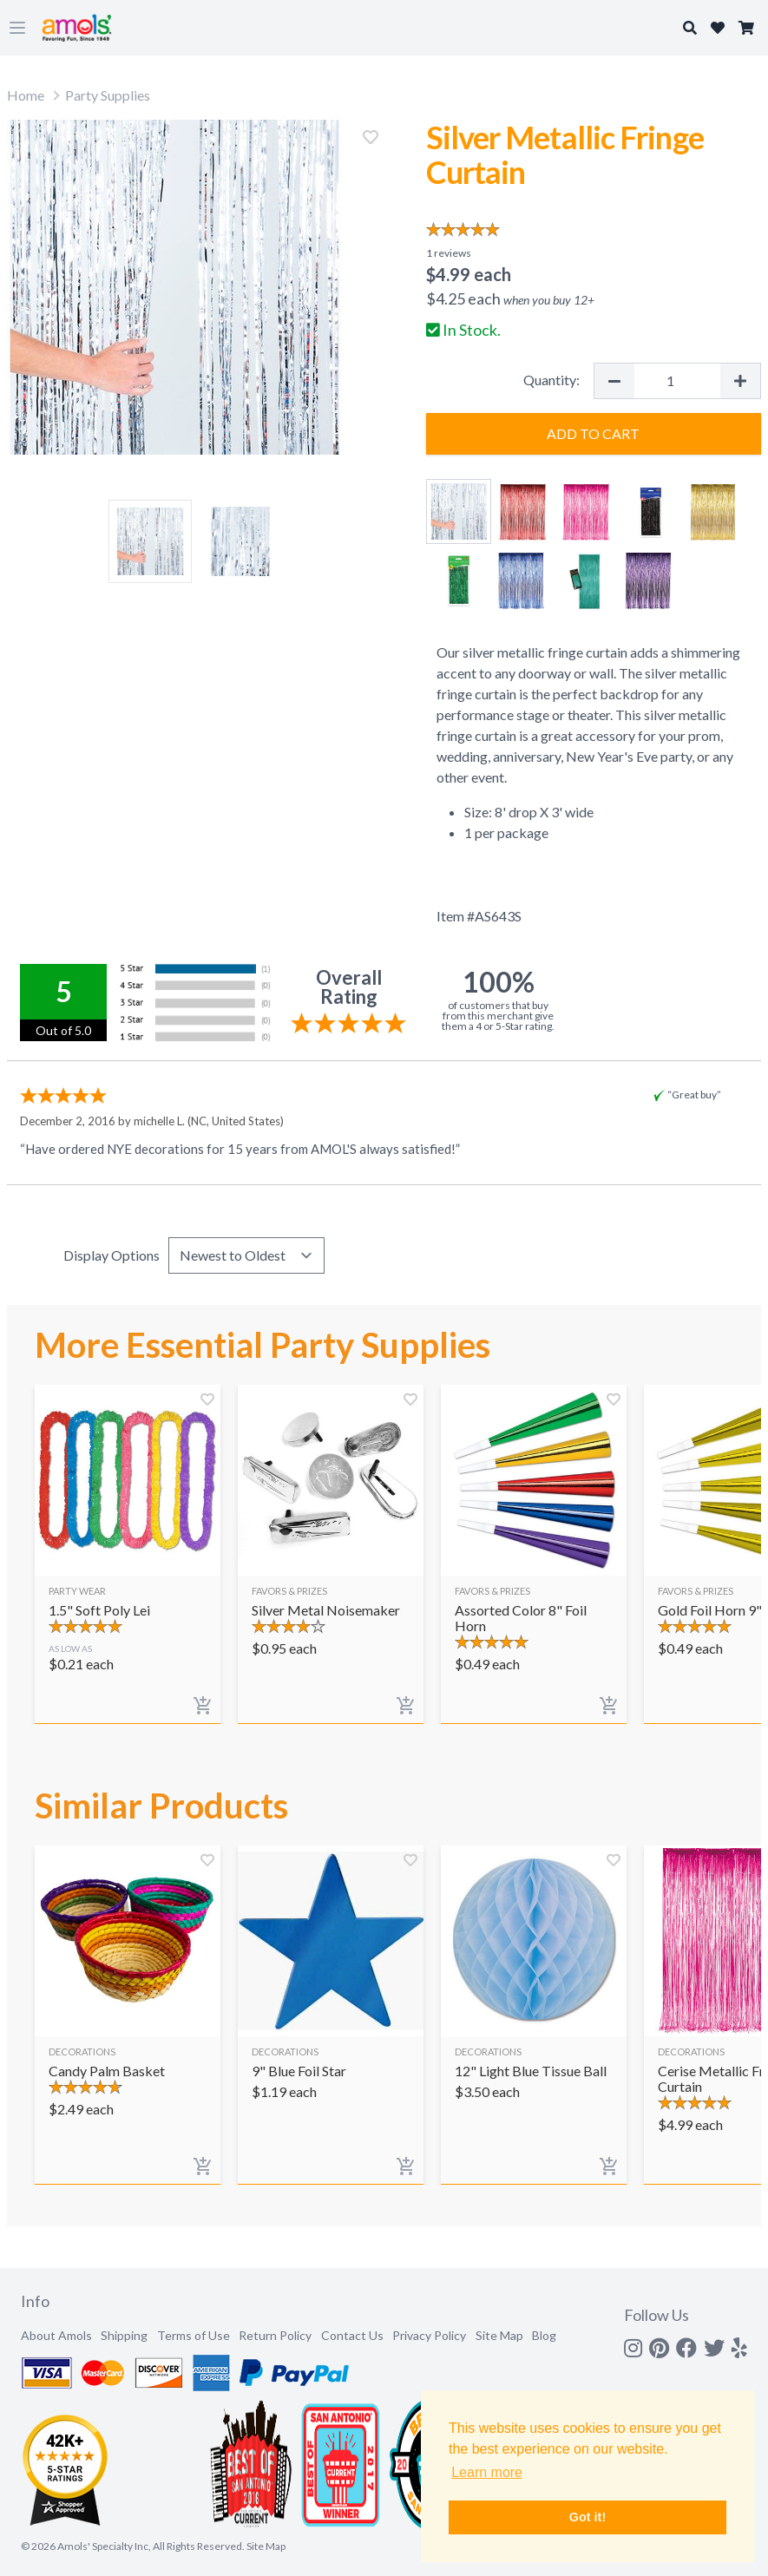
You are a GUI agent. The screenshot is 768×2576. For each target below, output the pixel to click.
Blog (544, 2335)
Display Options (111, 1255)
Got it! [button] (587, 2517)
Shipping (124, 2335)
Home (25, 95)
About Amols (56, 2335)
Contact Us (352, 2335)
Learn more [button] (486, 2472)
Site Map (499, 2335)
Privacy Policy (429, 2335)
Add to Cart (593, 433)
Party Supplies (107, 95)
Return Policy (275, 2335)
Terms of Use (193, 2335)
